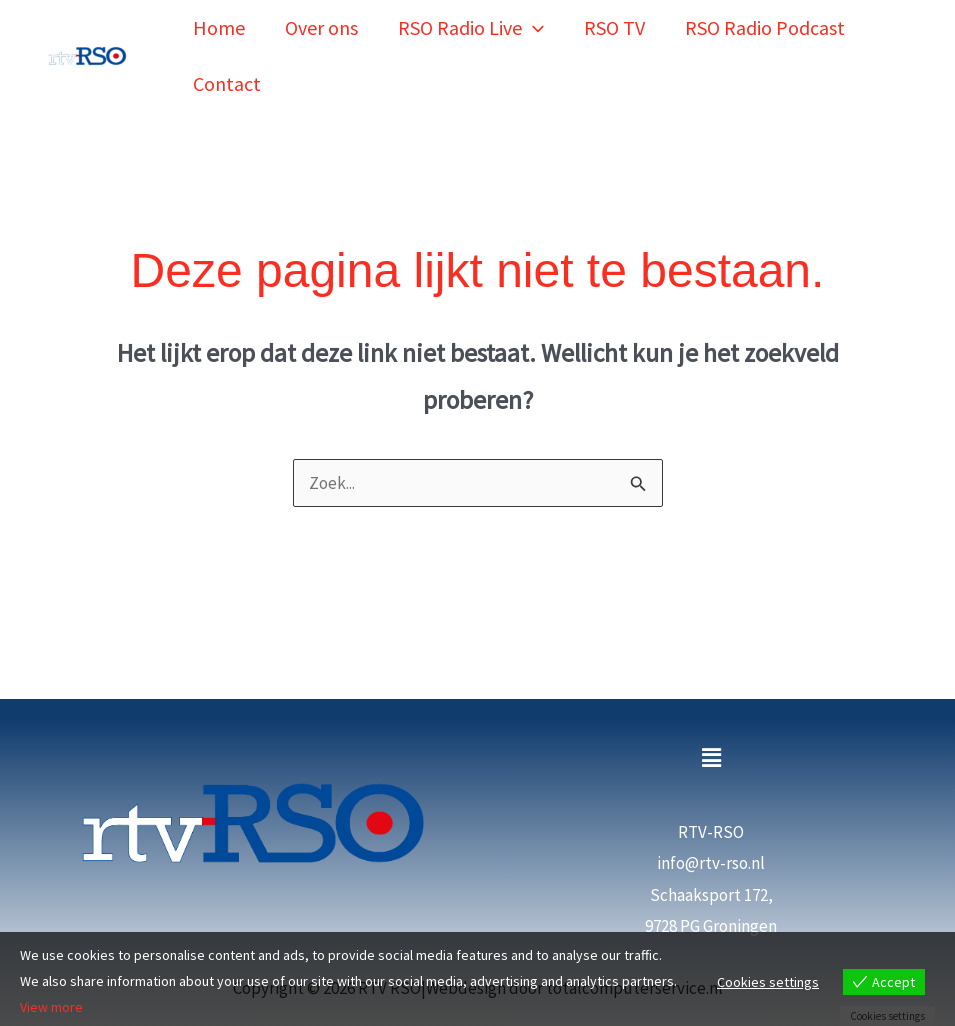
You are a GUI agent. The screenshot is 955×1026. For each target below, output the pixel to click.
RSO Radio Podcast (765, 18)
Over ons (321, 18)
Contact (227, 55)
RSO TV (614, 18)
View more (51, 1008)
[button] (533, 18)
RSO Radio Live (471, 18)
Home (219, 18)
